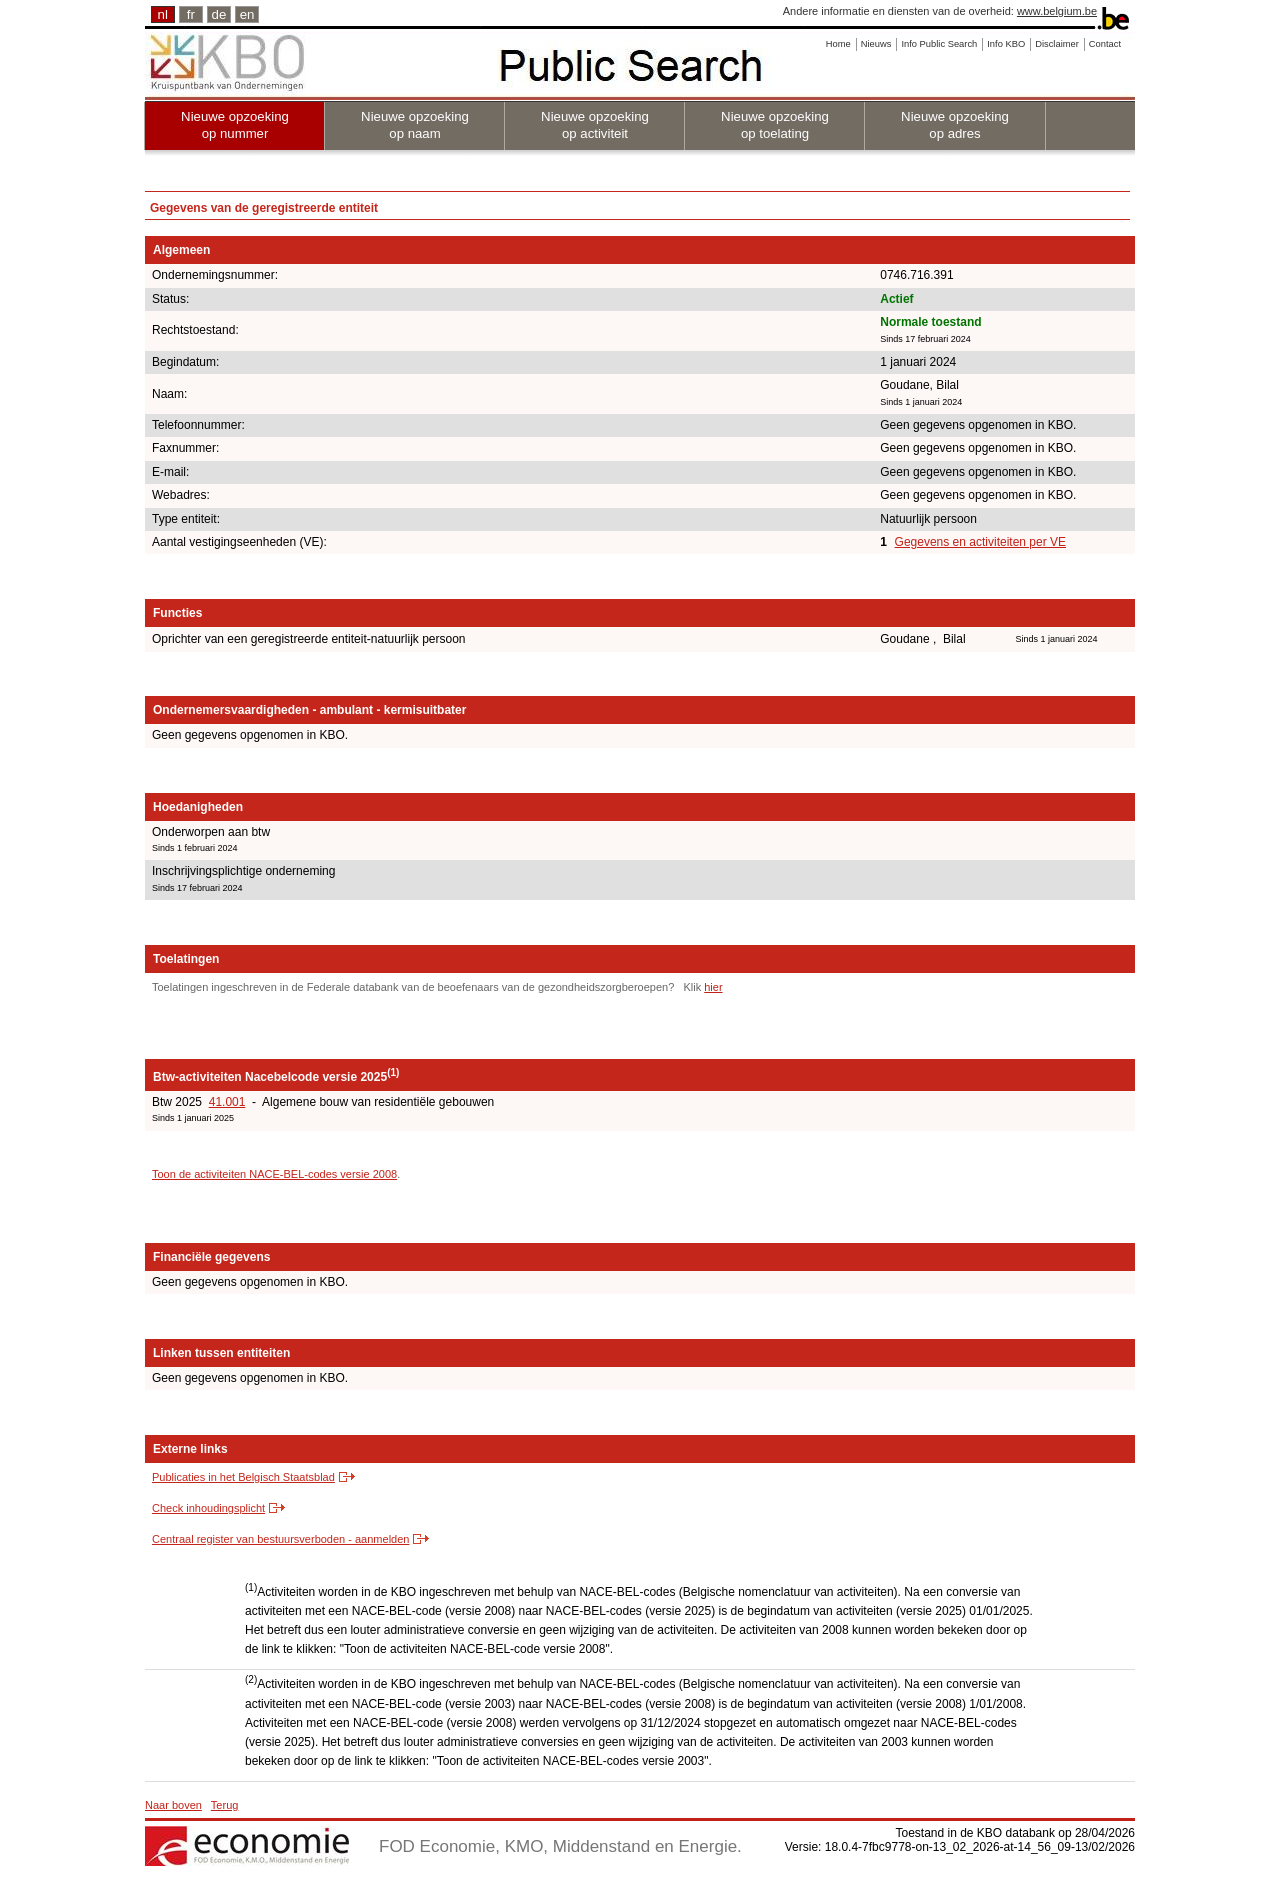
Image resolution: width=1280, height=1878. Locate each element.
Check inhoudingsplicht (208, 1508)
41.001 (227, 1102)
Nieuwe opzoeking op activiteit (595, 125)
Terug (225, 1805)
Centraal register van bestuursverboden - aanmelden (280, 1539)
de (219, 14)
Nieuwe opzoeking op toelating (775, 125)
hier (713, 987)
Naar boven (173, 1805)
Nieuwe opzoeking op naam (415, 125)
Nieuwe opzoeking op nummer (235, 125)
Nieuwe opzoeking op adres (955, 125)
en (247, 14)
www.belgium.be (1057, 11)
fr (191, 14)
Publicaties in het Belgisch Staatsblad (243, 1477)
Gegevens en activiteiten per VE (980, 542)
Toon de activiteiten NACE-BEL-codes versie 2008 (274, 1174)
